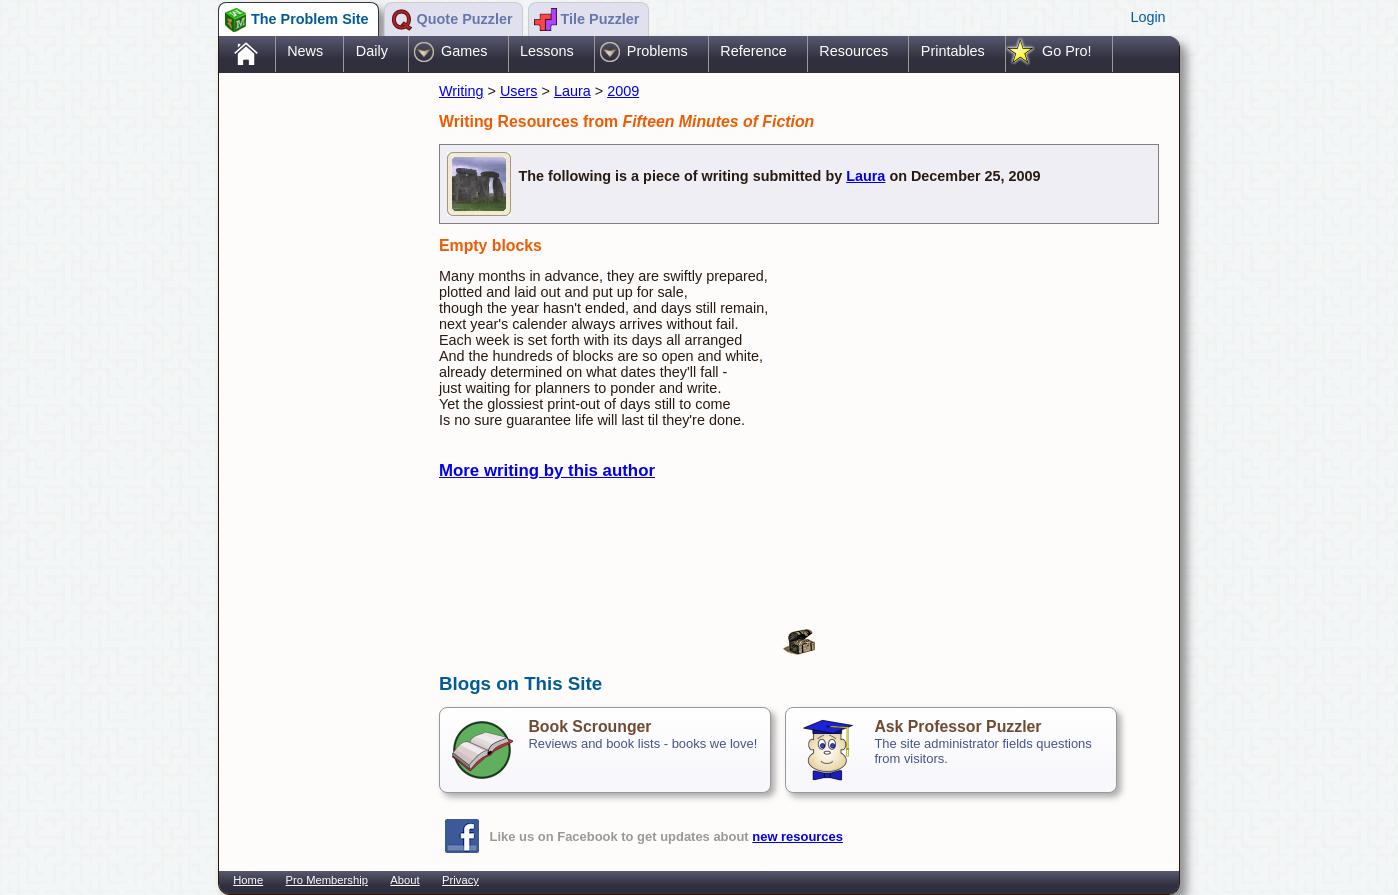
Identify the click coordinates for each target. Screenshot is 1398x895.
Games (464, 51)
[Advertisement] (319, 393)
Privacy (460, 880)
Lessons (547, 51)
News (305, 51)
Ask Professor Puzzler (957, 726)
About (404, 880)
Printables (953, 51)
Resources (853, 51)
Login (1147, 17)
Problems (657, 51)
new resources (797, 836)
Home (248, 880)
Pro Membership (327, 880)
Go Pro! (1067, 51)
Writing (461, 91)
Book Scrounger (589, 726)
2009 (623, 91)
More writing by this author (547, 470)
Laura (572, 91)
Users (519, 91)
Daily (372, 51)
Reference (753, 51)
